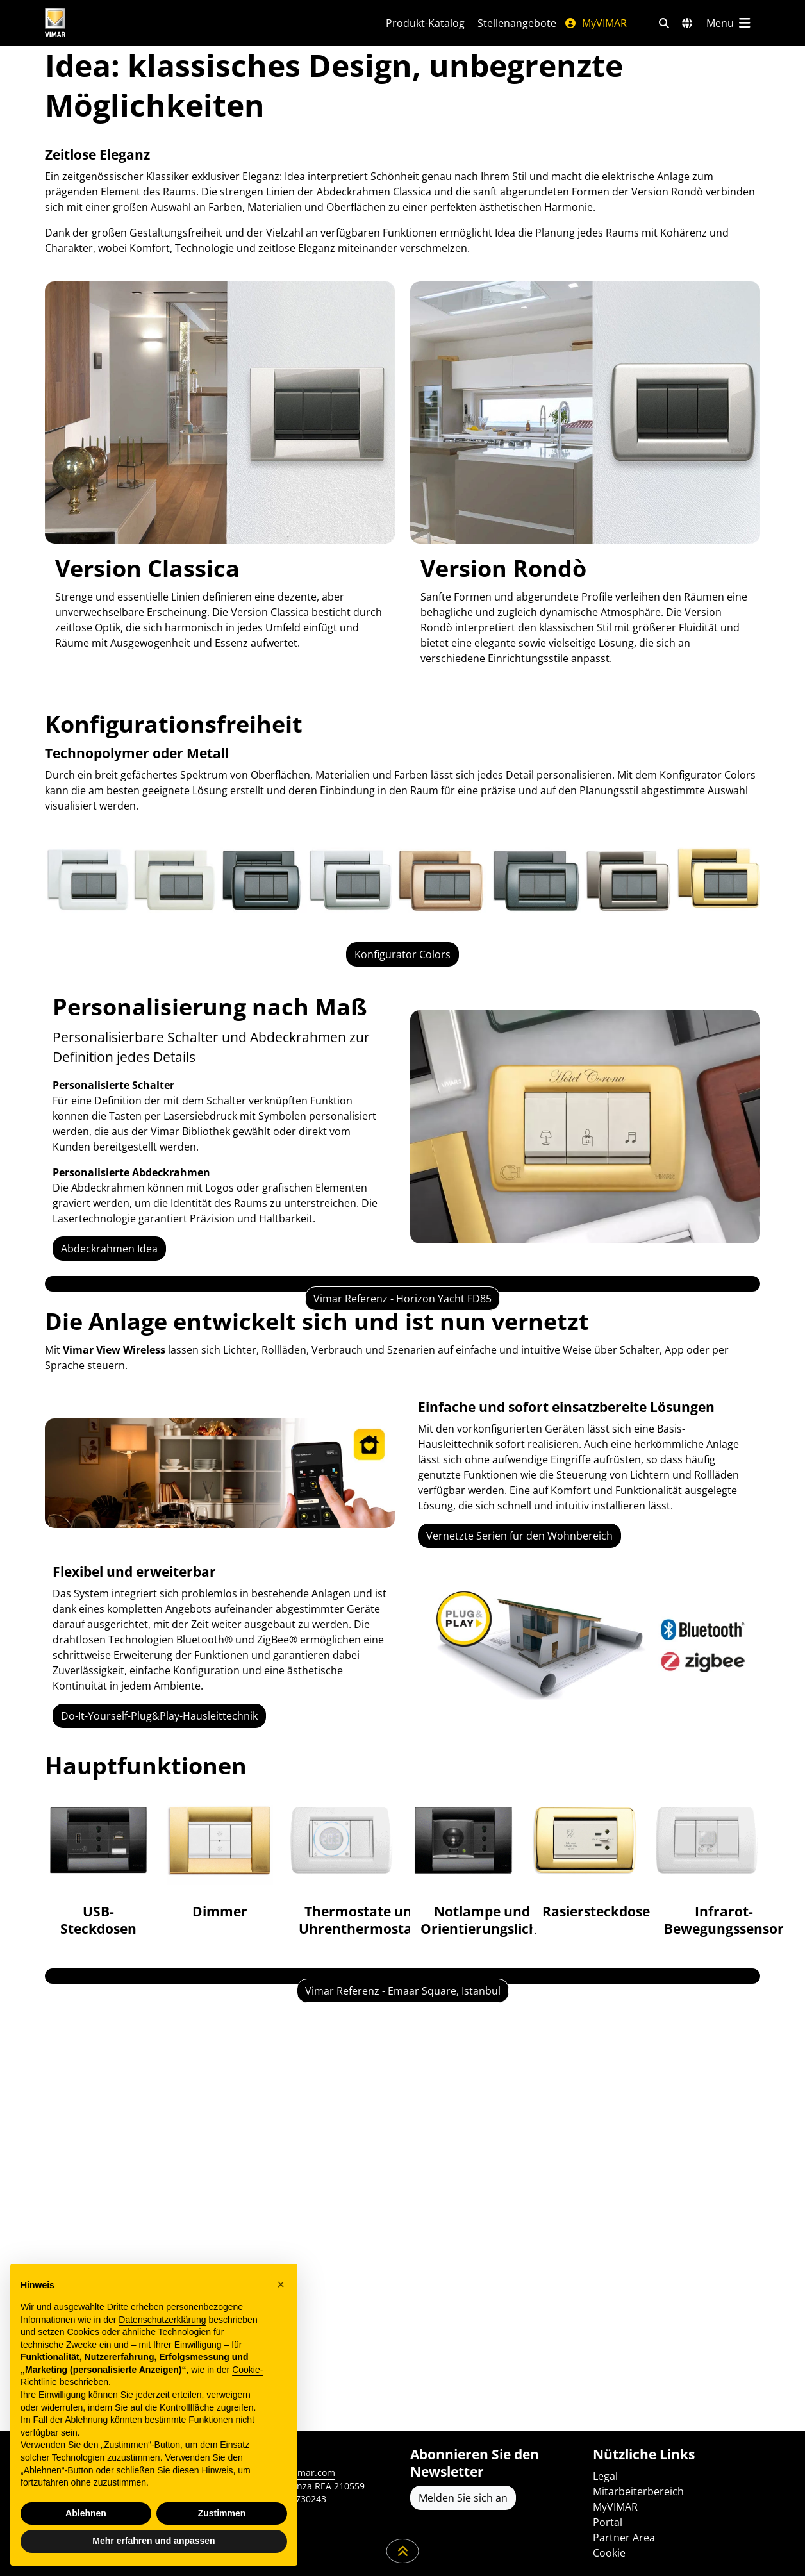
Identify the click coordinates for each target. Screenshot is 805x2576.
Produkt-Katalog (425, 23)
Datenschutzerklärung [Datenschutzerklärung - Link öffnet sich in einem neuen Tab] (162, 2319)
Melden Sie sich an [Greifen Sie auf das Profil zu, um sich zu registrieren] (463, 2498)
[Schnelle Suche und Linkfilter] (664, 23)
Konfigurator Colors (402, 954)
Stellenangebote (516, 23)
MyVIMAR (595, 23)
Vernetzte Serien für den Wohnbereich (519, 1743)
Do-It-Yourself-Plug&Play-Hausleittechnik (159, 1923)
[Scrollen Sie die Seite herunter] (402, 2551)
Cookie (609, 2553)
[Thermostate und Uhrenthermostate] (341, 2077)
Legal (605, 2476)
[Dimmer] (220, 2068)
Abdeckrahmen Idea (109, 1249)
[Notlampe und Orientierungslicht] (463, 2077)
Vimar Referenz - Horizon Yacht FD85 (402, 1462)
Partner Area (624, 2537)
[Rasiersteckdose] (585, 2068)
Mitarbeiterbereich (638, 2491)
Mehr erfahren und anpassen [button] (153, 2541)
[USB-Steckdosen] (98, 2077)
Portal (607, 2522)
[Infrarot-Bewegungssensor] (707, 2077)
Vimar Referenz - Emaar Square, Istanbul (403, 2362)
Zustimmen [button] (222, 2513)
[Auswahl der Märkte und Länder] (687, 23)
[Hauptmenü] (729, 23)
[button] (280, 2284)
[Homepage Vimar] (103, 22)
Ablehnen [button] (85, 2513)
